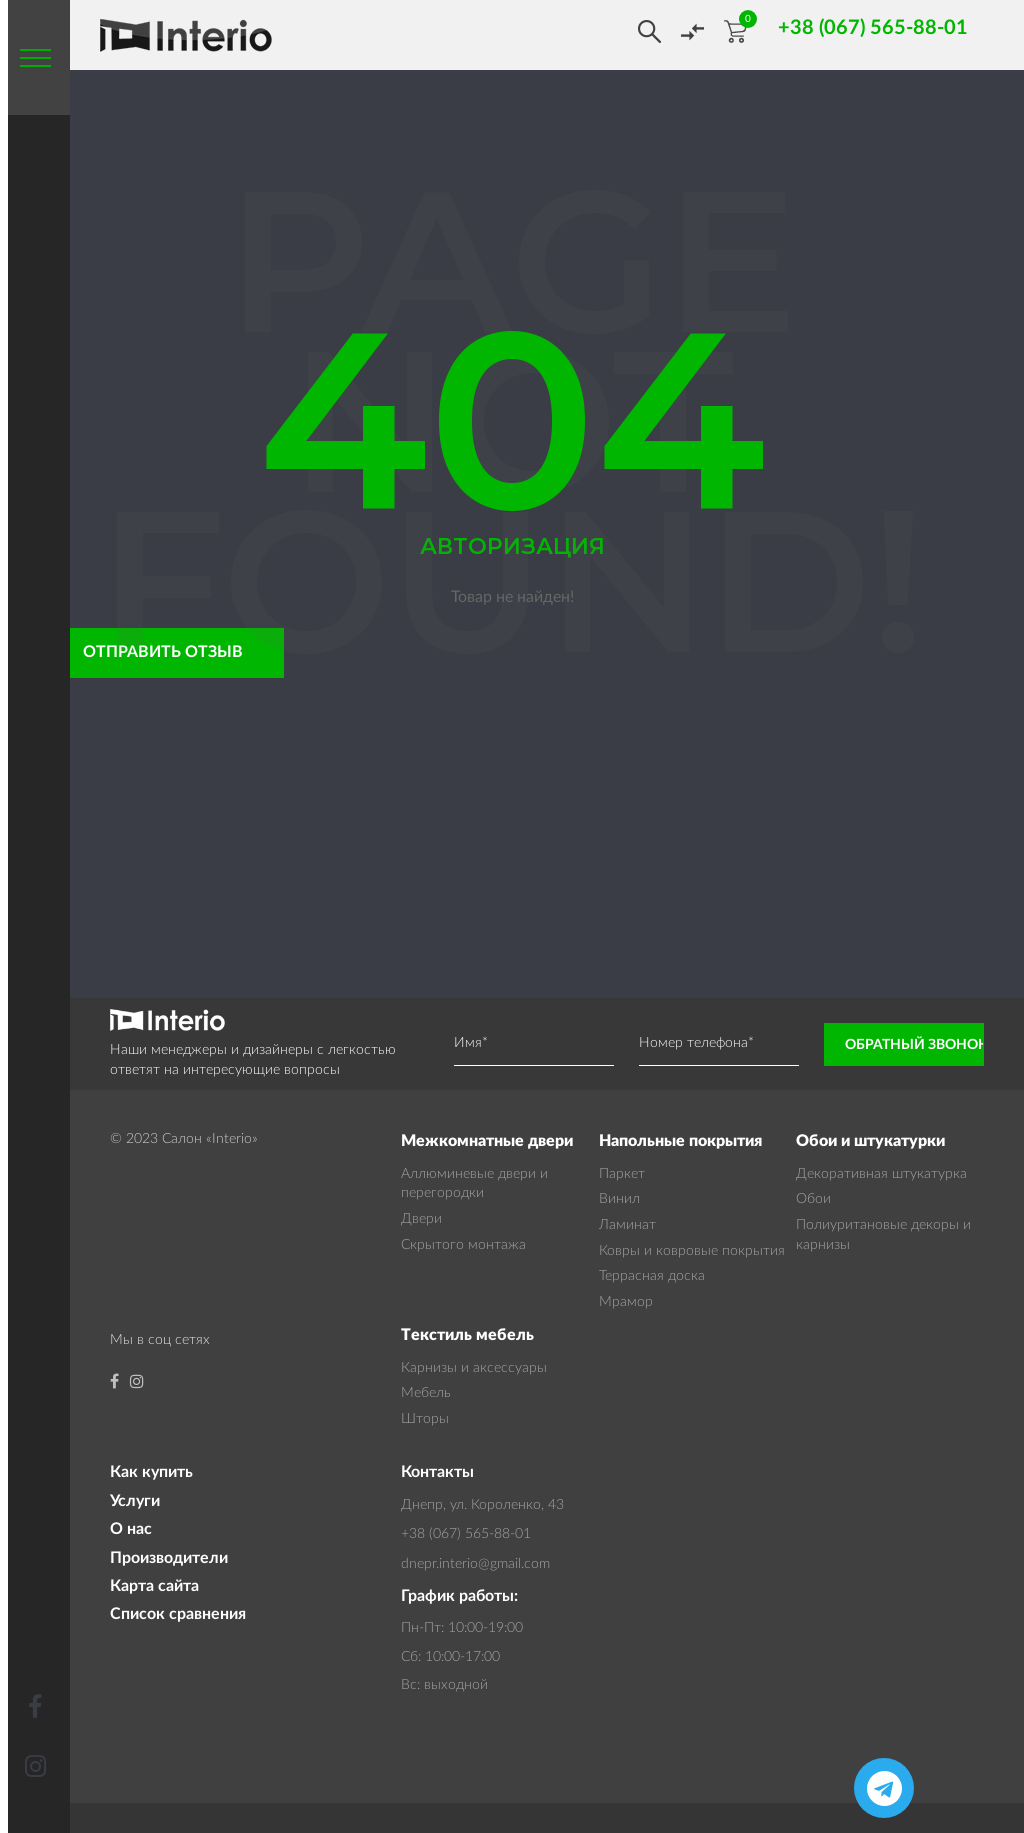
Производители (169, 1558)
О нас (131, 1529)
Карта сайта (154, 1586)
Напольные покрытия (680, 1141)
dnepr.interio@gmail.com (475, 1564)
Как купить (151, 1472)
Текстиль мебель (467, 1335)
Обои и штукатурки (870, 1141)
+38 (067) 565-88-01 (466, 1534)
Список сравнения (178, 1614)
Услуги (135, 1501)
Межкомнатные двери (487, 1141)
